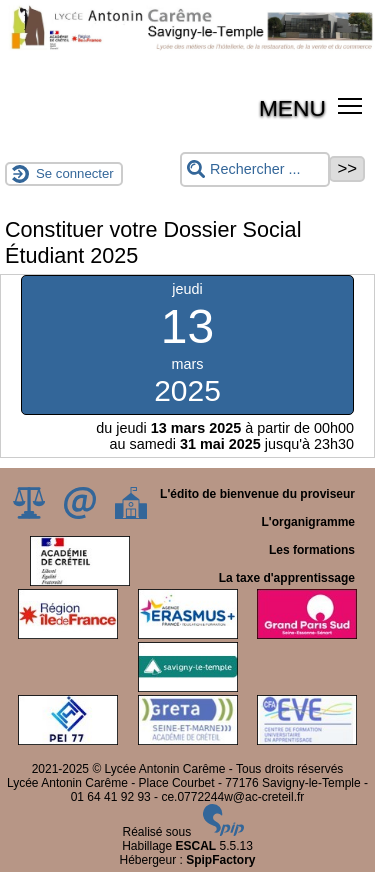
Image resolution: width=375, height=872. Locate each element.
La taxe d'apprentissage (287, 578)
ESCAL (196, 846)
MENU (292, 108)
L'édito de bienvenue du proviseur (257, 494)
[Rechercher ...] (255, 169)
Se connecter (75, 173)
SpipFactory (220, 860)
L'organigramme (308, 522)
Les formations (312, 550)
